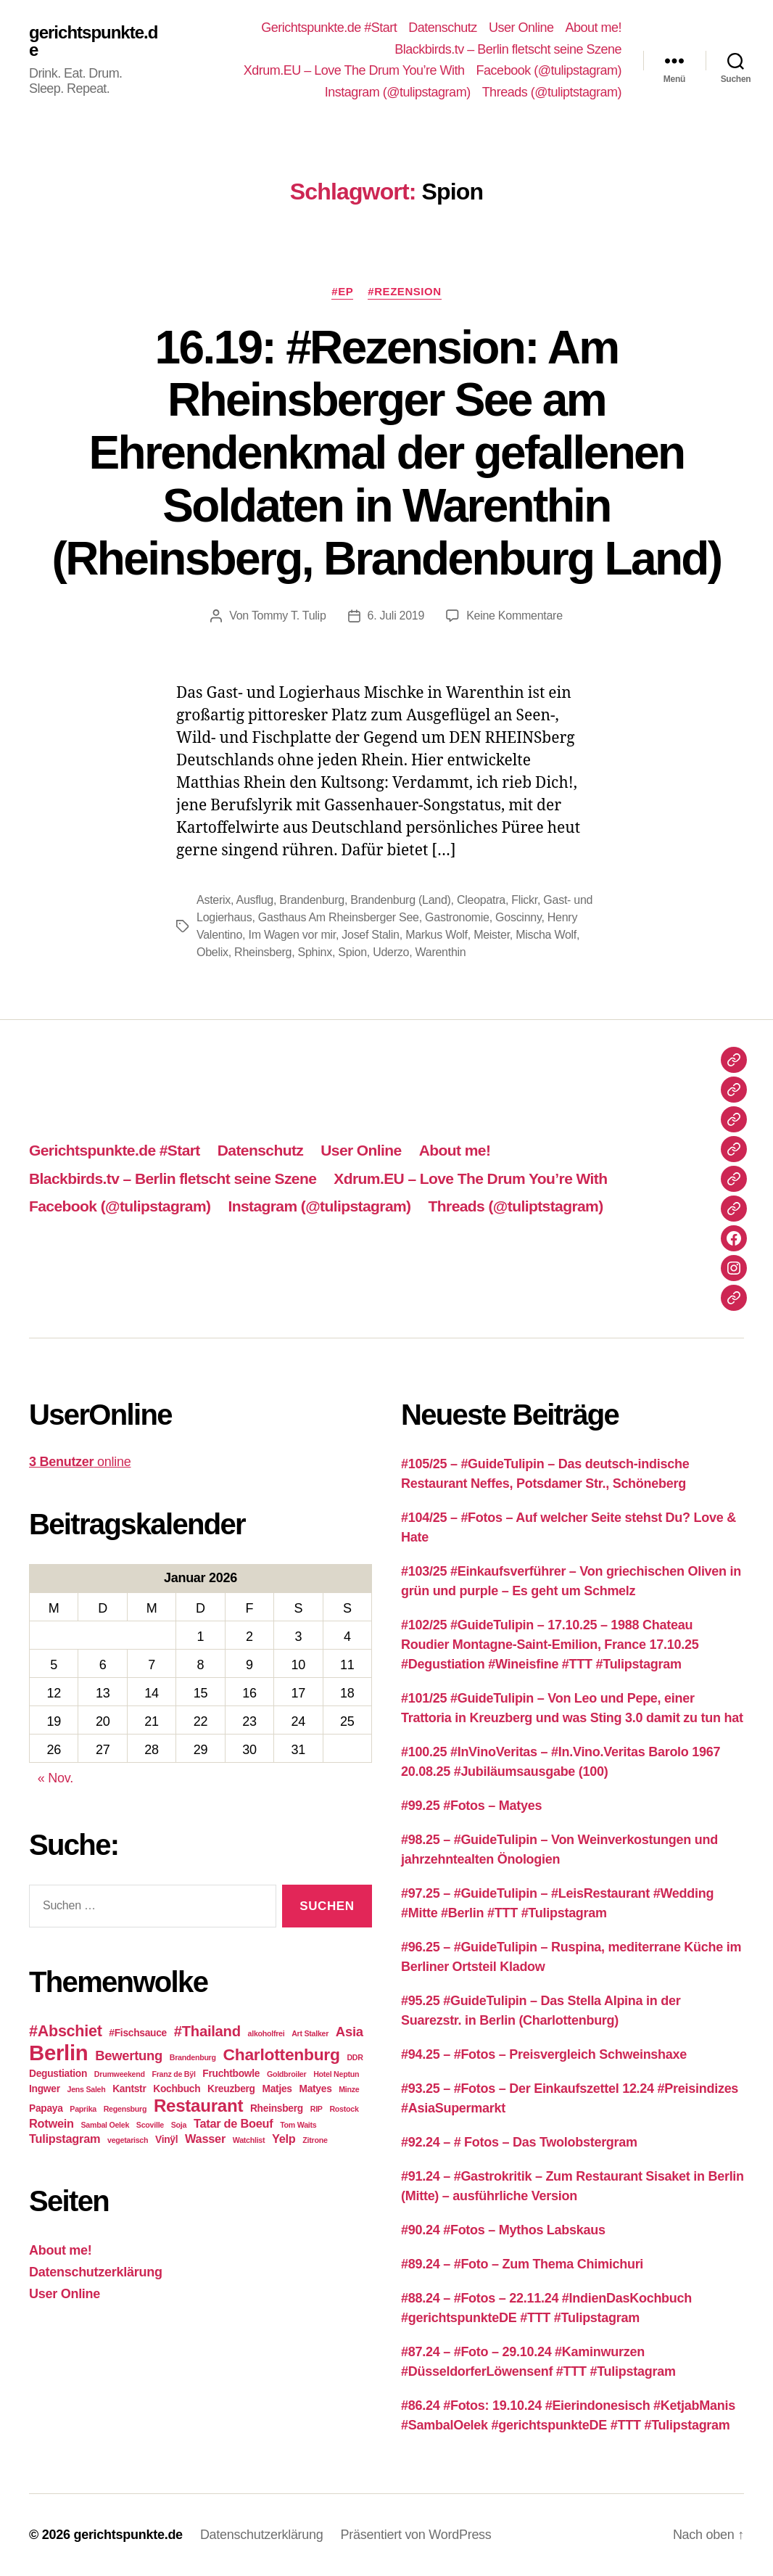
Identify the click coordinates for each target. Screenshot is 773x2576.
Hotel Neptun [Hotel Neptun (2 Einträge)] (336, 2074)
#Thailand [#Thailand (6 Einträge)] (207, 2031)
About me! (593, 27)
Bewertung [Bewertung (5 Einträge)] (128, 2055)
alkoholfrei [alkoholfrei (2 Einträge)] (266, 2033)
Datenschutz (442, 27)
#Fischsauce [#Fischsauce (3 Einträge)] (138, 2033)
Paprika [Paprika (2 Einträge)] (83, 2108)
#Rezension (404, 291)
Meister (492, 935)
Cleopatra (481, 900)
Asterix (214, 900)
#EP (342, 291)
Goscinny (518, 917)
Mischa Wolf (546, 935)
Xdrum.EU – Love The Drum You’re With (354, 70)
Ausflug (254, 900)
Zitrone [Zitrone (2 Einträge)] (314, 2140)
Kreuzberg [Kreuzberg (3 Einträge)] (231, 2088)
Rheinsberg (263, 952)
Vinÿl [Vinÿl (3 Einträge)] (166, 2139)
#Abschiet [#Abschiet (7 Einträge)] (65, 2031)
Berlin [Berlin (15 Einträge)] (58, 2053)
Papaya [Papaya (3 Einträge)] (46, 2108)
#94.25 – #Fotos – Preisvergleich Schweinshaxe (544, 2054)
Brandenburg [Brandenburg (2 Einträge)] (193, 2057)
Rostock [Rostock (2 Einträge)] (343, 2108)
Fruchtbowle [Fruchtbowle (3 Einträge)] (231, 2073)
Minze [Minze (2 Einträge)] (349, 2089)
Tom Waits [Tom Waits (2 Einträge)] (298, 2124)
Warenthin (441, 952)
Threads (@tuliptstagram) (551, 92)
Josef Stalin (370, 935)
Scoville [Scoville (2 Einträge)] (150, 2124)
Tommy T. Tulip (289, 615)
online (80, 1461)
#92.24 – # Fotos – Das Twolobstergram (519, 2142)
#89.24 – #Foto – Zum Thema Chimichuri (522, 2264)
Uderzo (391, 952)
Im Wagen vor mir (291, 935)
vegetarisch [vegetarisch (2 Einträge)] (127, 2140)
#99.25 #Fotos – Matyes (471, 1805)
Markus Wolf (436, 935)
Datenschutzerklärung (95, 2272)
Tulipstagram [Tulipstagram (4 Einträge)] (64, 2138)
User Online (521, 27)
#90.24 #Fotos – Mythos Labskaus (503, 2230)
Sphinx (315, 952)
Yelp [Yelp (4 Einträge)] (284, 2138)
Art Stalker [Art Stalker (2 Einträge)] (310, 2033)
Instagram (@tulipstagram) (398, 92)
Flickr (524, 900)
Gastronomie (457, 917)
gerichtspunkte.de (93, 41)
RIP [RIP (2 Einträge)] (316, 2108)
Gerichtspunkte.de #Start (329, 27)
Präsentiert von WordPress (416, 2534)
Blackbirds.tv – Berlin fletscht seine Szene (507, 49)
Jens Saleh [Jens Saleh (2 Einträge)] (86, 2089)
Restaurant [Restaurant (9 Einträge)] (198, 2105)
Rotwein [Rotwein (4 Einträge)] (51, 2123)
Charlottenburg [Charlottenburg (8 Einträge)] (281, 2054)
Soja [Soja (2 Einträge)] (178, 2124)
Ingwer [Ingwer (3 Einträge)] (44, 2088)
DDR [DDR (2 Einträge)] (355, 2057)
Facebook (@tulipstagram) (548, 70)
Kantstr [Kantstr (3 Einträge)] (129, 2088)
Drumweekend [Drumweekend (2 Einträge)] (119, 2074)
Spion (352, 952)
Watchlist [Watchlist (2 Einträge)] (249, 2140)
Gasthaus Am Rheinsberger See (338, 917)
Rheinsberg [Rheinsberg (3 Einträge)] (276, 2108)
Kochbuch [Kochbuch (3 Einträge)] (176, 2088)
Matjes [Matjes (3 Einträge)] (277, 2088)
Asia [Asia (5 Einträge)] (349, 2031)
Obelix (212, 952)
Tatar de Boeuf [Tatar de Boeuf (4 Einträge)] (233, 2123)
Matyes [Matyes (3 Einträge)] (315, 2088)
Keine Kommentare (514, 615)
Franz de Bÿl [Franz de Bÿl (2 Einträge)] (173, 2074)
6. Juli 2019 (396, 615)
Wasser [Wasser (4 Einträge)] (205, 2138)
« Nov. (55, 1778)
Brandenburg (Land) (400, 900)
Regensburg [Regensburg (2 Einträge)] (125, 2108)
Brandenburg (311, 900)
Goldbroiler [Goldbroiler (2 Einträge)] (286, 2074)
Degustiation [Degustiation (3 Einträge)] (58, 2073)
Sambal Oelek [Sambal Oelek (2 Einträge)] (104, 2124)
